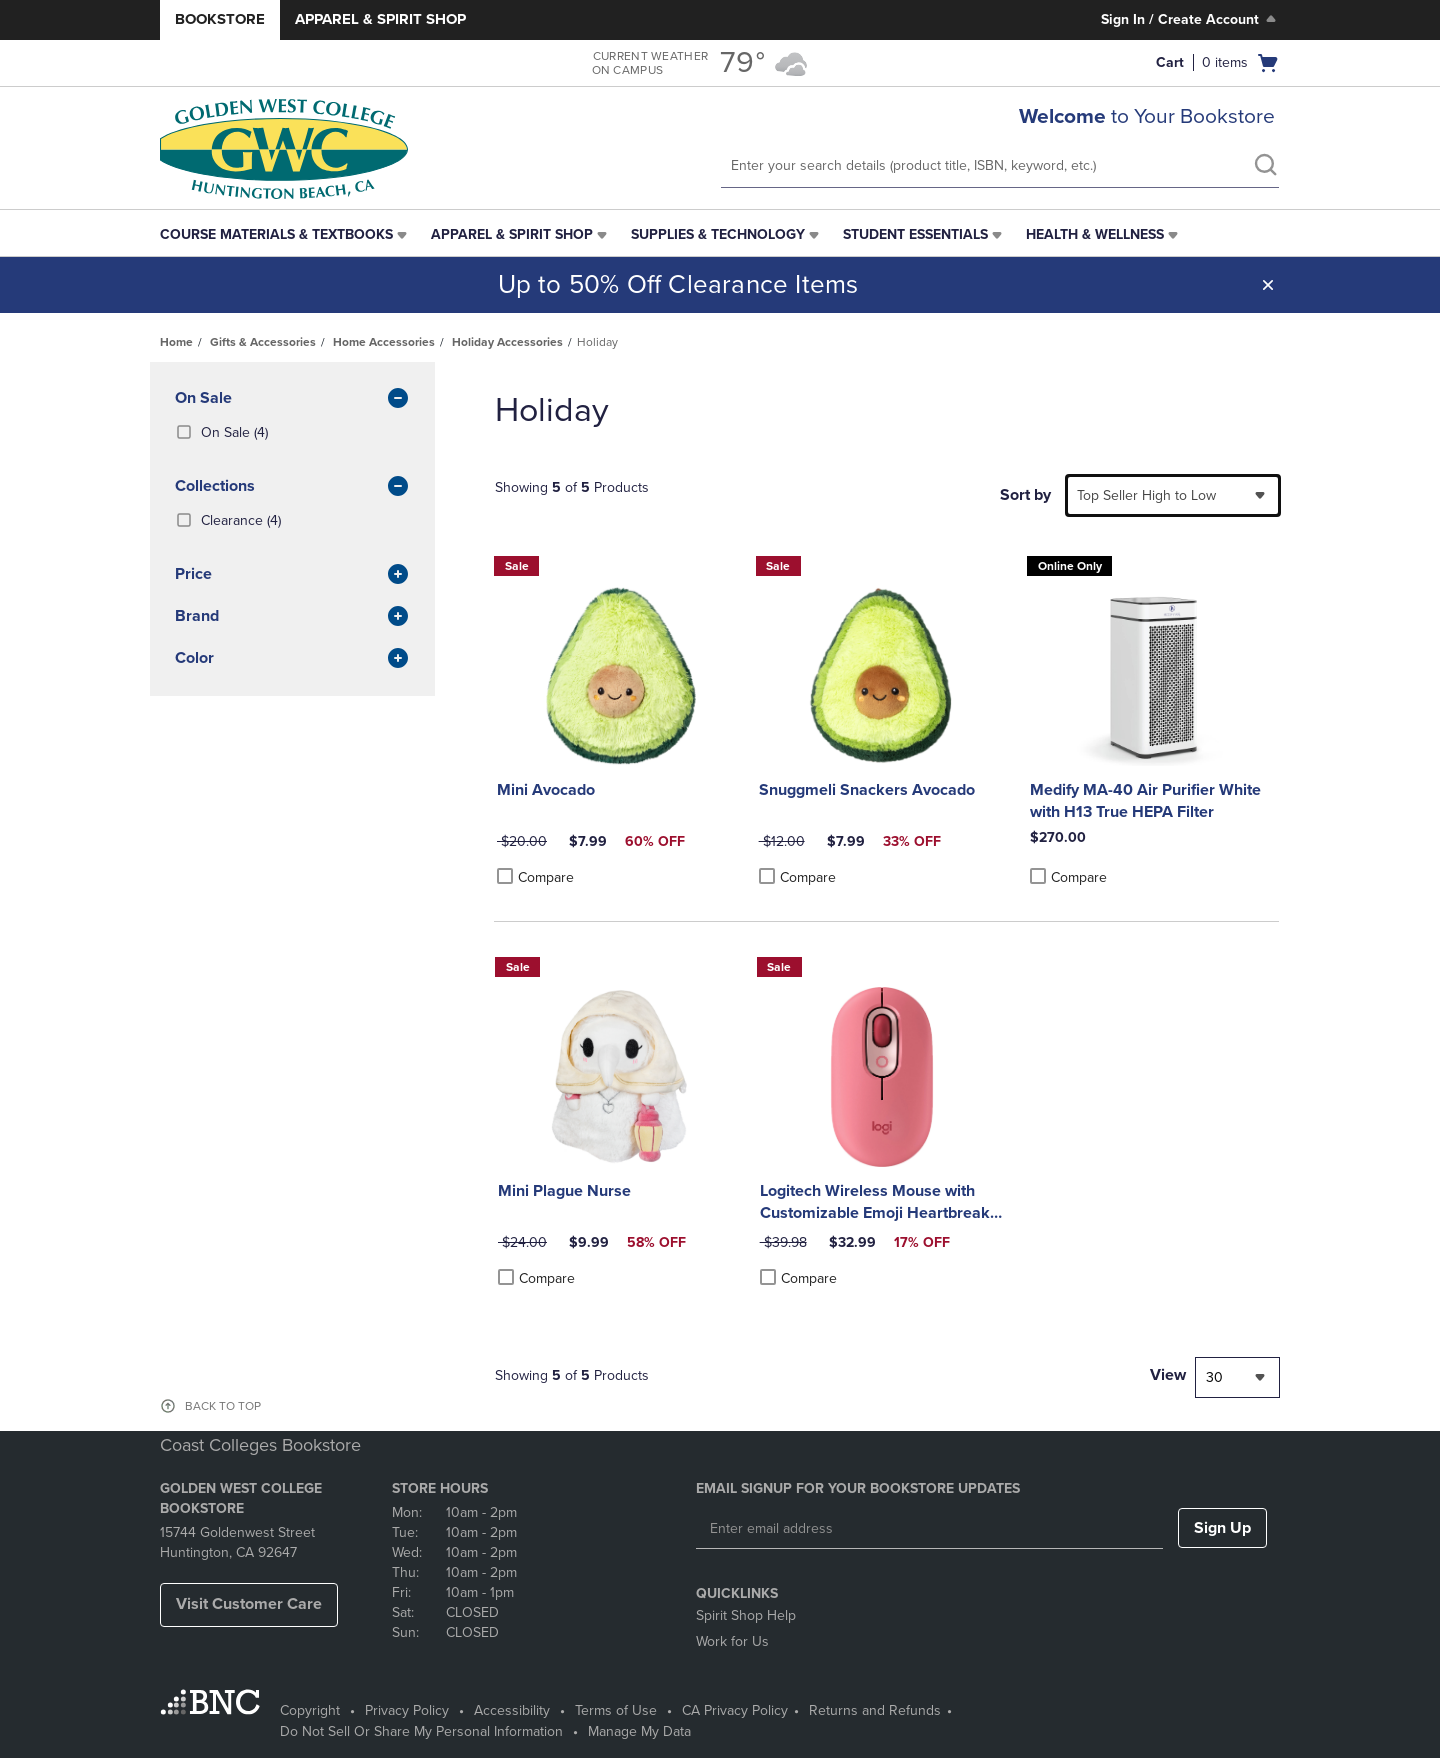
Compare (535, 877)
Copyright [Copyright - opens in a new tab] (310, 1710)
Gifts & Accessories (263, 342)
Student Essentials (915, 234)
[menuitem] (285, 235)
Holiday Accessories (507, 342)
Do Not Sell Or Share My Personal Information (421, 1731)
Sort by (1025, 495)
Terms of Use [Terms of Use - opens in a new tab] (616, 1710)
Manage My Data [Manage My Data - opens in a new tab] (639, 1731)
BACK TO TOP (223, 1406)
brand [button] (292, 617)
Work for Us (732, 1641)
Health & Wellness (1095, 234)
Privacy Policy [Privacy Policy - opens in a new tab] (407, 1710)
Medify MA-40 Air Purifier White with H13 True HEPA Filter (1145, 801)
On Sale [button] (292, 399)
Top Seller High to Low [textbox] (1146, 495)
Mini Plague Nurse (564, 1191)
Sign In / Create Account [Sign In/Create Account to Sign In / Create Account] (1190, 19)
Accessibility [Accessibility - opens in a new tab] (512, 1710)
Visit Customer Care (249, 1604)
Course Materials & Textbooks (276, 234)
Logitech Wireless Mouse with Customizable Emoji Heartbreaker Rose (882, 1202)
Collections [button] (292, 487)
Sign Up (1222, 1528)
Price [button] (292, 575)
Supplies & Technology (718, 234)
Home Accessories (384, 342)
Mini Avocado (546, 790)
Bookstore (220, 19)
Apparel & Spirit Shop (380, 19)
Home (176, 342)
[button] (1268, 285)
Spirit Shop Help (746, 1615)
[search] (1265, 167)
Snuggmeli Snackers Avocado (867, 790)
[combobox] (1173, 495)
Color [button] (292, 659)
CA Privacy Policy (735, 1710)
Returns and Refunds (875, 1710)
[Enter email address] (929, 1529)
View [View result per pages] (1168, 1375)
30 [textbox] (1214, 1377)
